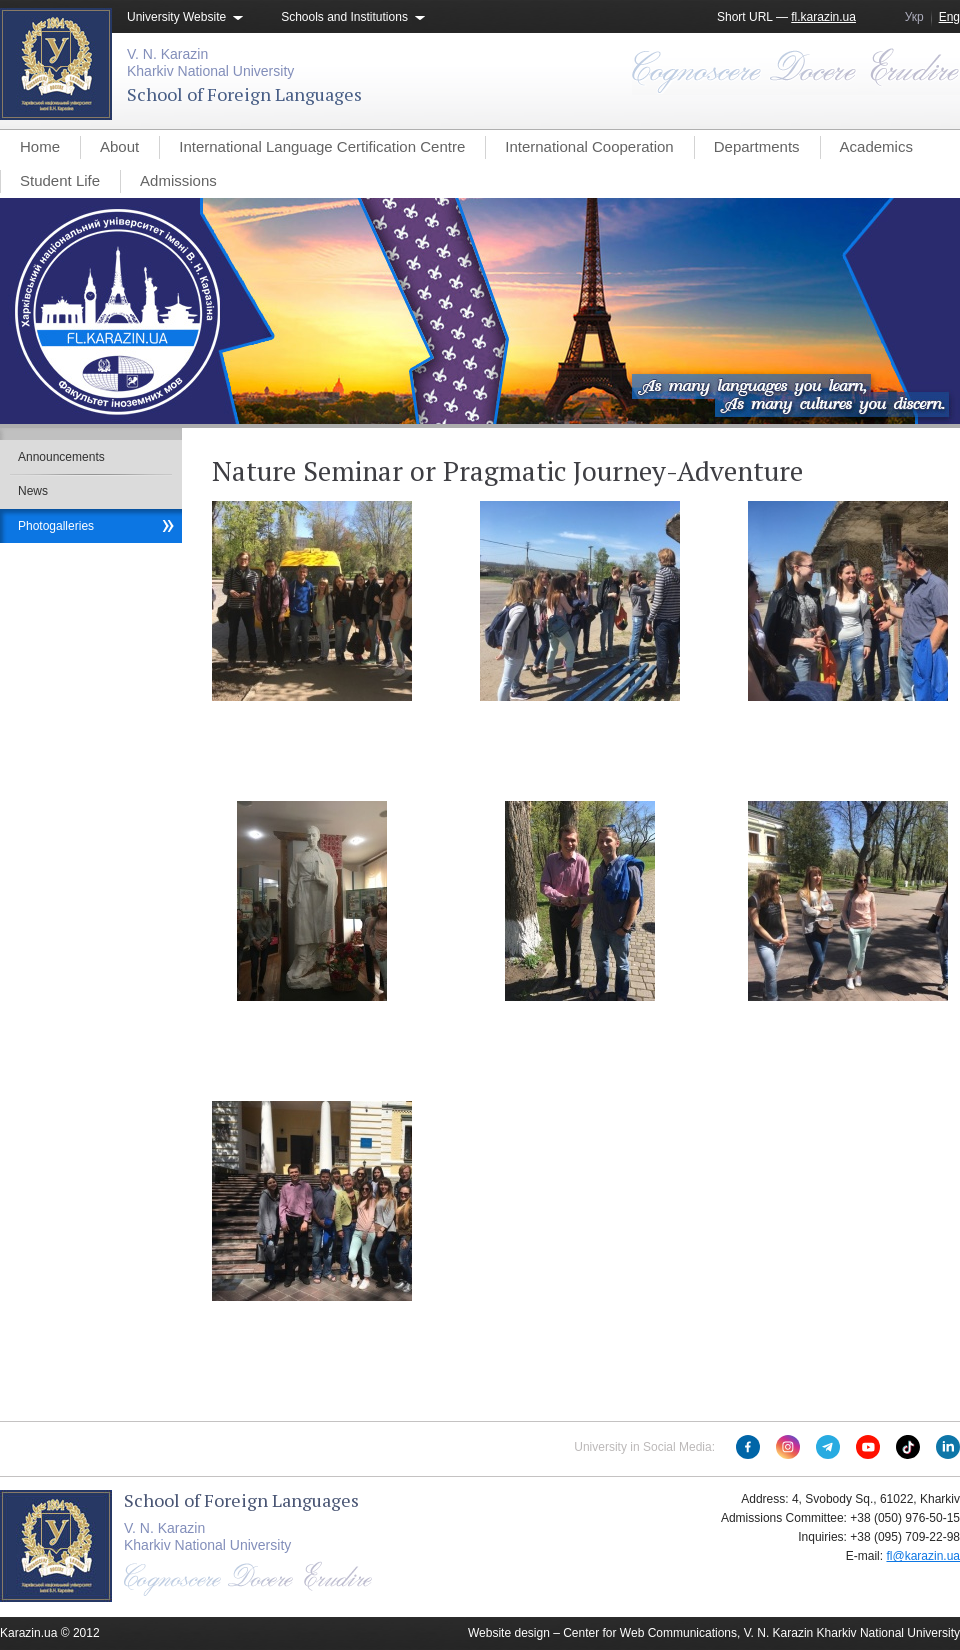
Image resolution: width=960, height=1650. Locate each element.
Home (40, 146)
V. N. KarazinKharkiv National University (210, 62)
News (33, 491)
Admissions (178, 180)
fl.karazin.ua (823, 17)
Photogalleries (56, 526)
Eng (949, 17)
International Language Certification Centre (322, 146)
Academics (876, 146)
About (119, 146)
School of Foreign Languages (244, 94)
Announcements (61, 457)
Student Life (60, 180)
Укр (914, 17)
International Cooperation (589, 146)
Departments (757, 146)
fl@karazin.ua (923, 1556)
